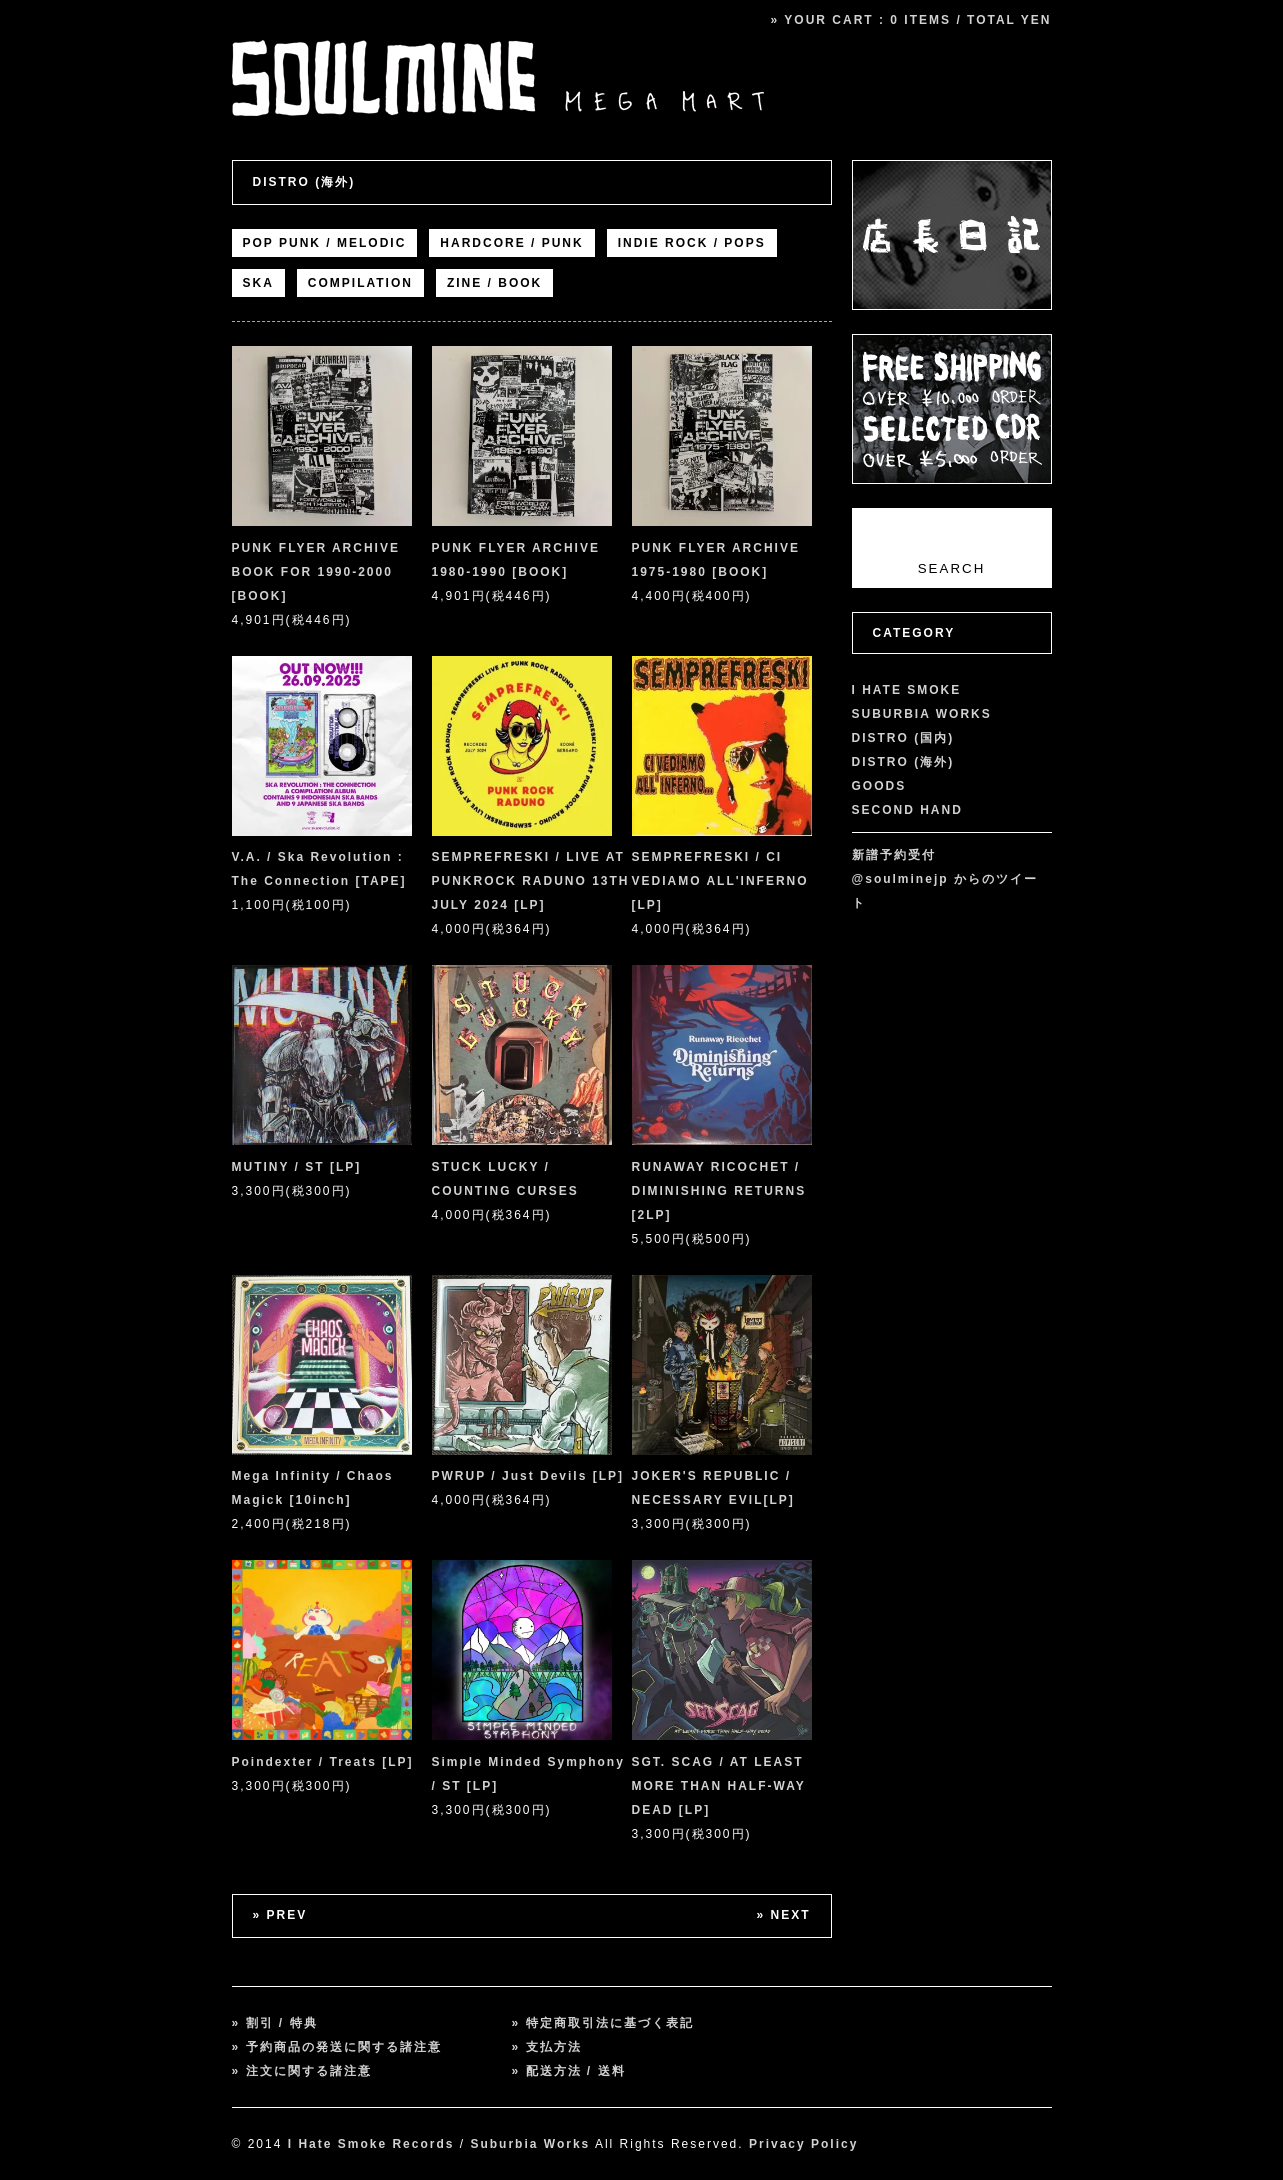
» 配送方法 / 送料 (569, 2071)
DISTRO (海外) (304, 182)
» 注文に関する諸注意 (302, 2071)
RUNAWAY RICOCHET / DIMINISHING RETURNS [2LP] (719, 1191)
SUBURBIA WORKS (922, 714)
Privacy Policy (803, 2144)
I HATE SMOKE (907, 690)
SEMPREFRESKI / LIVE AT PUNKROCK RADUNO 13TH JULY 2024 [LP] (531, 881)
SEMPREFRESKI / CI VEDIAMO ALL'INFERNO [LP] (720, 881)
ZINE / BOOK (494, 283)
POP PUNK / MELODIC (325, 243)
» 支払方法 (547, 2047)
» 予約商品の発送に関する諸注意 (337, 2047)
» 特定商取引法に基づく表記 (603, 2023)
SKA (258, 283)
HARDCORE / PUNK (511, 243)
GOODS (879, 786)
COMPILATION (360, 283)
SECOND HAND (907, 810)
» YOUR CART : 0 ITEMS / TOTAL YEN (911, 20)
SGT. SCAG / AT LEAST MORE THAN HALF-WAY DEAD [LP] (719, 1786)
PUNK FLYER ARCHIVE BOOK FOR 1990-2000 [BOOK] (316, 572)
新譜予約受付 (894, 855)
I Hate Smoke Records (371, 2144)
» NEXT (783, 1915)
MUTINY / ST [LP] (297, 1167)
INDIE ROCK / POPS (692, 243)
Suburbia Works (530, 2144)
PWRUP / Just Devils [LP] (528, 1476)
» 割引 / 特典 (275, 2023)
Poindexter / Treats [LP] (323, 1762)
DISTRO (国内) (903, 738)
